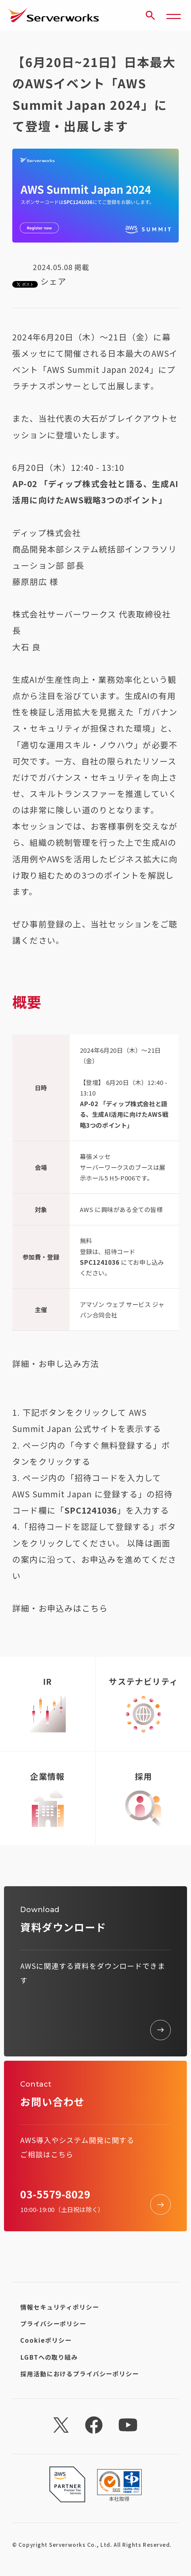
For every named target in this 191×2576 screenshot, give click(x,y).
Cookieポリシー (45, 2340)
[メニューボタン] (174, 15)
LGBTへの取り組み (49, 2357)
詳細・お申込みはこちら (60, 1608)
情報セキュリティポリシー (59, 2307)
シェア (53, 281)
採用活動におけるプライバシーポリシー (79, 2373)
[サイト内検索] (150, 15)
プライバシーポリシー (53, 2323)
